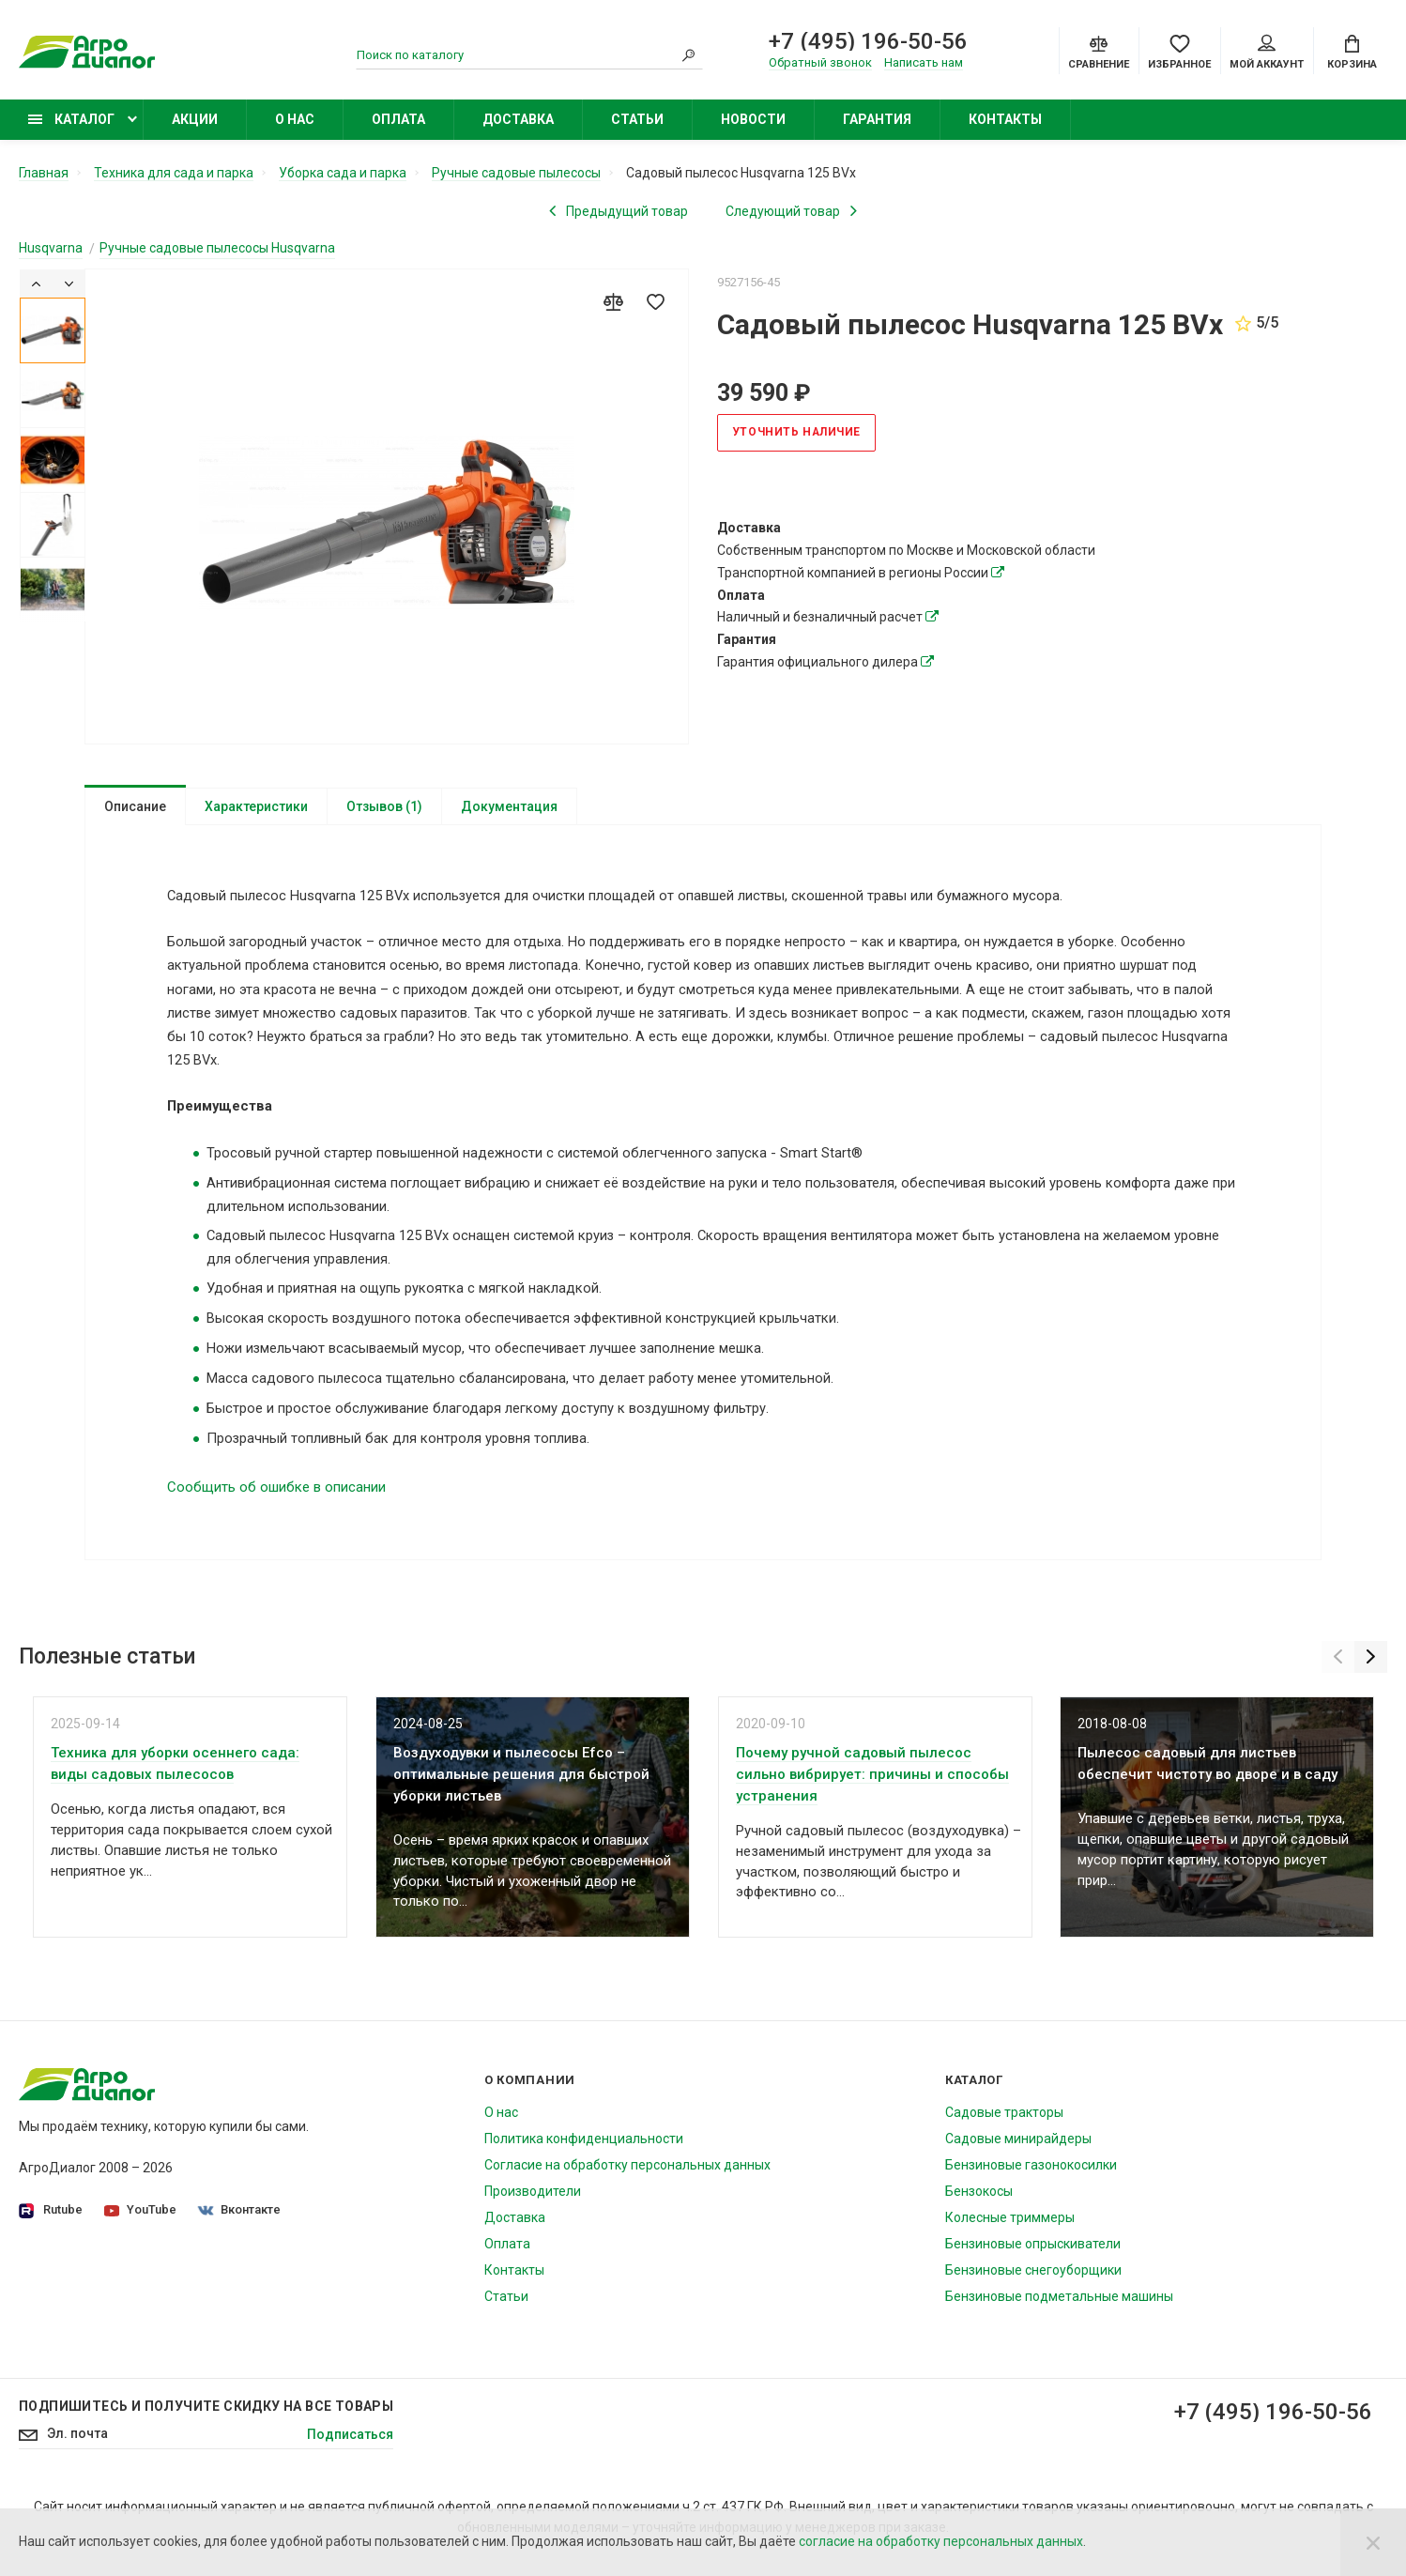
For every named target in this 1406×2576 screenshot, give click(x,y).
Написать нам (923, 62)
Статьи (637, 119)
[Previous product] (618, 210)
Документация (509, 805)
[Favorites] (1179, 50)
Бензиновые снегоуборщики (1033, 2285)
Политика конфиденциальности (583, 2154)
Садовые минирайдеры (1018, 2154)
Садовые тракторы (1004, 2128)
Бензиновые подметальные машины (1059, 2312)
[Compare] (1099, 50)
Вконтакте (239, 2225)
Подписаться (350, 2451)
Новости (753, 119)
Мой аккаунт (1267, 52)
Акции (195, 119)
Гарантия (877, 119)
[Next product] (791, 210)
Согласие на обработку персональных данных (627, 2180)
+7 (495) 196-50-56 (868, 41)
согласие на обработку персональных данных (941, 2541)
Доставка (518, 119)
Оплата (398, 119)
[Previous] (36, 282)
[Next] (69, 282)
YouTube (140, 2225)
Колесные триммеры (1010, 2233)
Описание (135, 805)
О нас (294, 119)
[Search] (689, 55)
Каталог (71, 119)
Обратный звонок (820, 62)
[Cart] (1352, 50)
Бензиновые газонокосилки (1031, 2180)
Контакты (1005, 119)
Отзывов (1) (384, 805)
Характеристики (256, 805)
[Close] (1373, 2542)
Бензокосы (979, 2207)
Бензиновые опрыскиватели (1033, 2259)
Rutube (51, 2226)
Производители (532, 2207)
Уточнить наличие (797, 431)
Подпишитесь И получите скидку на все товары (206, 2422)
